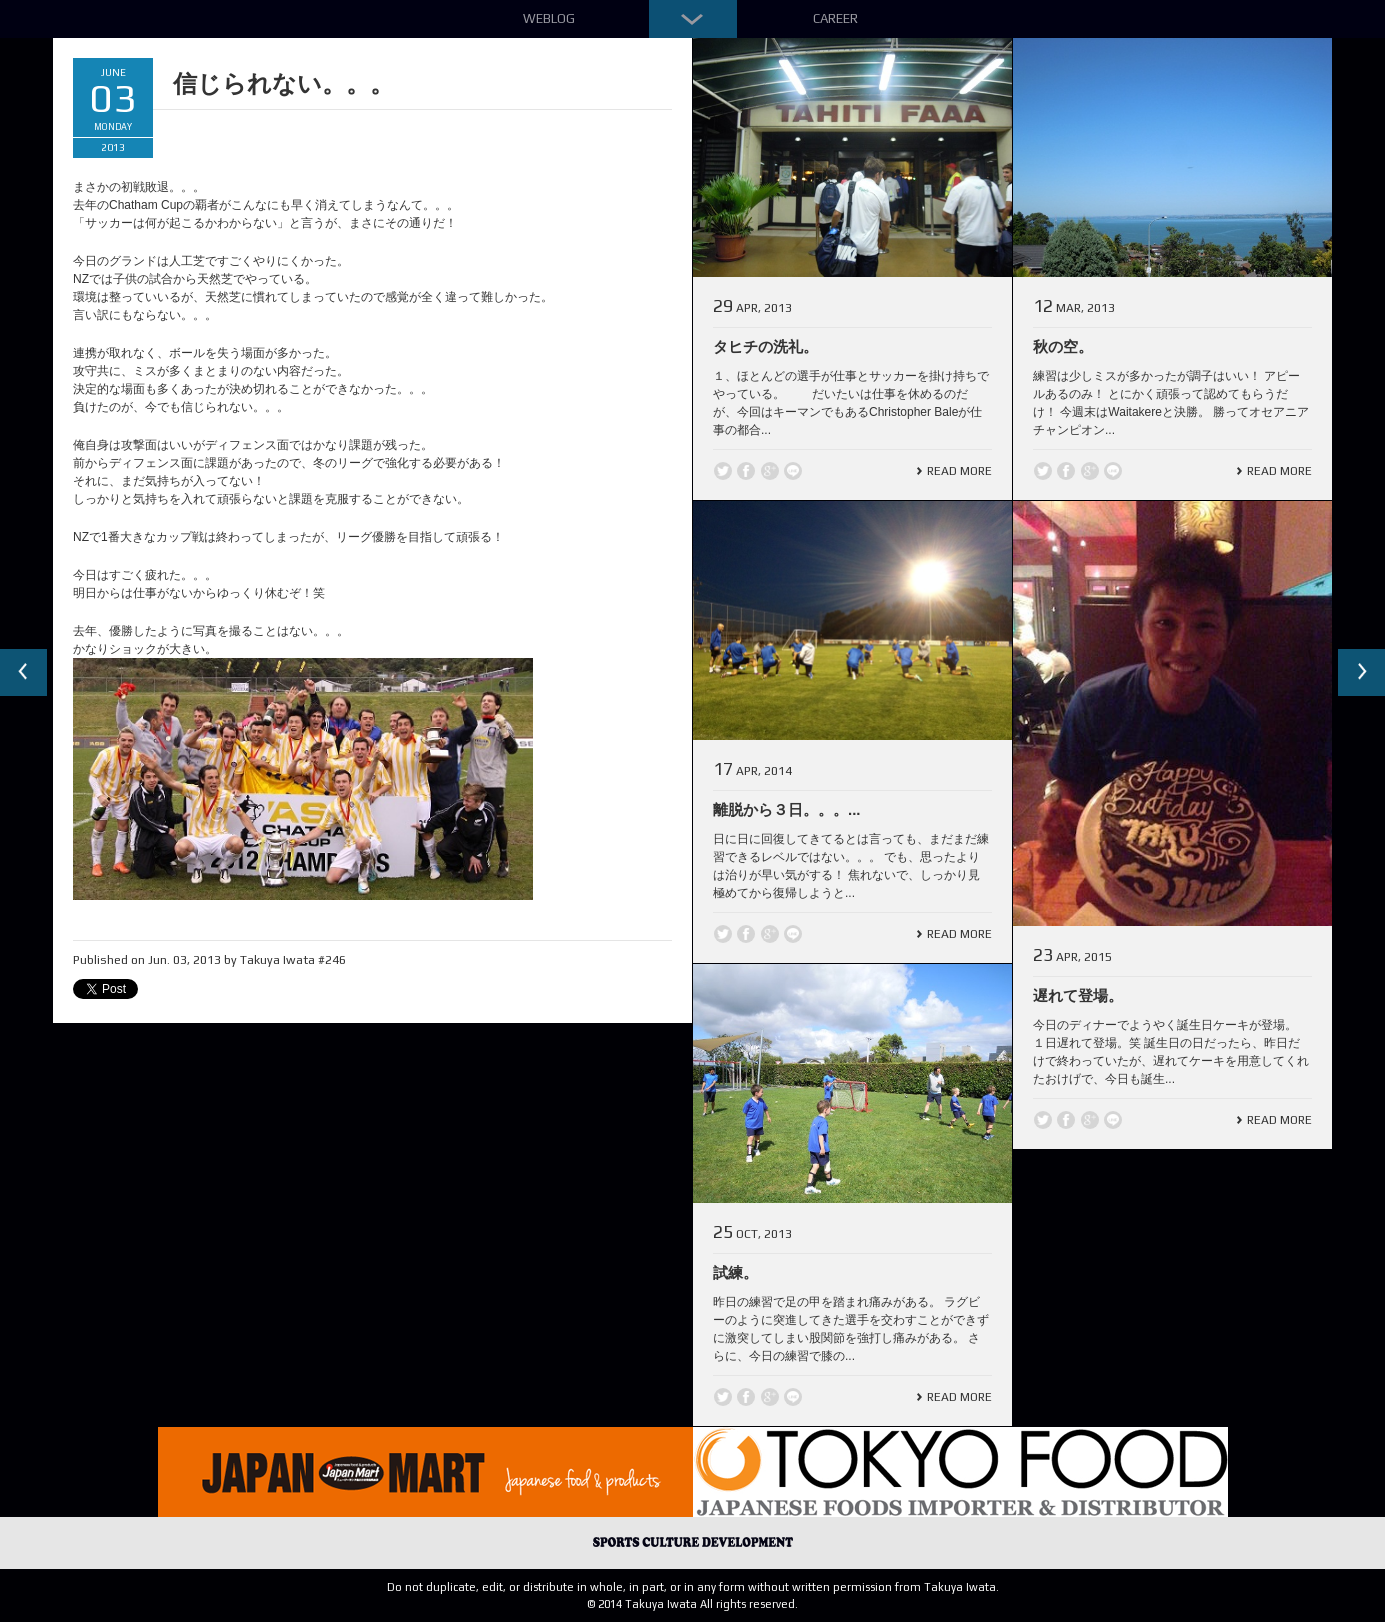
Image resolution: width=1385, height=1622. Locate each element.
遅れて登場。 (1078, 995)
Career (835, 18)
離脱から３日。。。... (787, 809)
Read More (959, 471)
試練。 (735, 1272)
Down (693, 19)
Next (1361, 673)
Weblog (549, 18)
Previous (24, 673)
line (793, 471)
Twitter (723, 471)
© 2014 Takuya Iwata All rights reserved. (692, 1604)
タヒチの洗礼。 (765, 346)
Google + (770, 471)
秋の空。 (1063, 346)
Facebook (746, 471)
